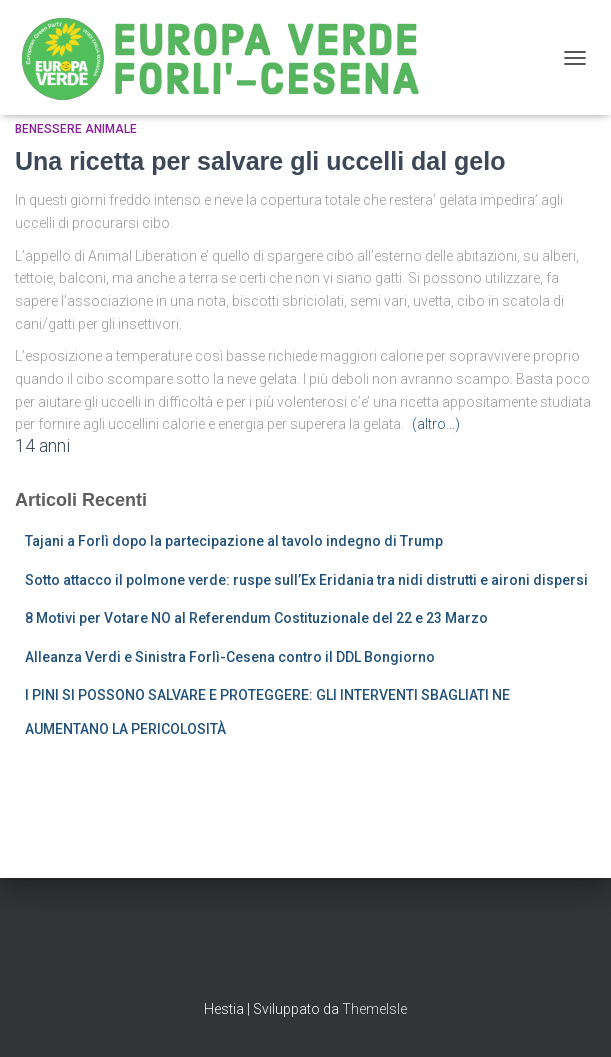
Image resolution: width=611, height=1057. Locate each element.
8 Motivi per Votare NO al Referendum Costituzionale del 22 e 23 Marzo (256, 618)
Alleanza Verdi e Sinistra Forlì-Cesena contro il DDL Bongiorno (230, 657)
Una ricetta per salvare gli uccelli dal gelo (260, 161)
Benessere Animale (76, 129)
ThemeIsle (374, 1009)
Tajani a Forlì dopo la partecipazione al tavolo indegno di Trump (234, 541)
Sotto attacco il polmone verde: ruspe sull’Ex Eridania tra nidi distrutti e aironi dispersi (306, 580)
